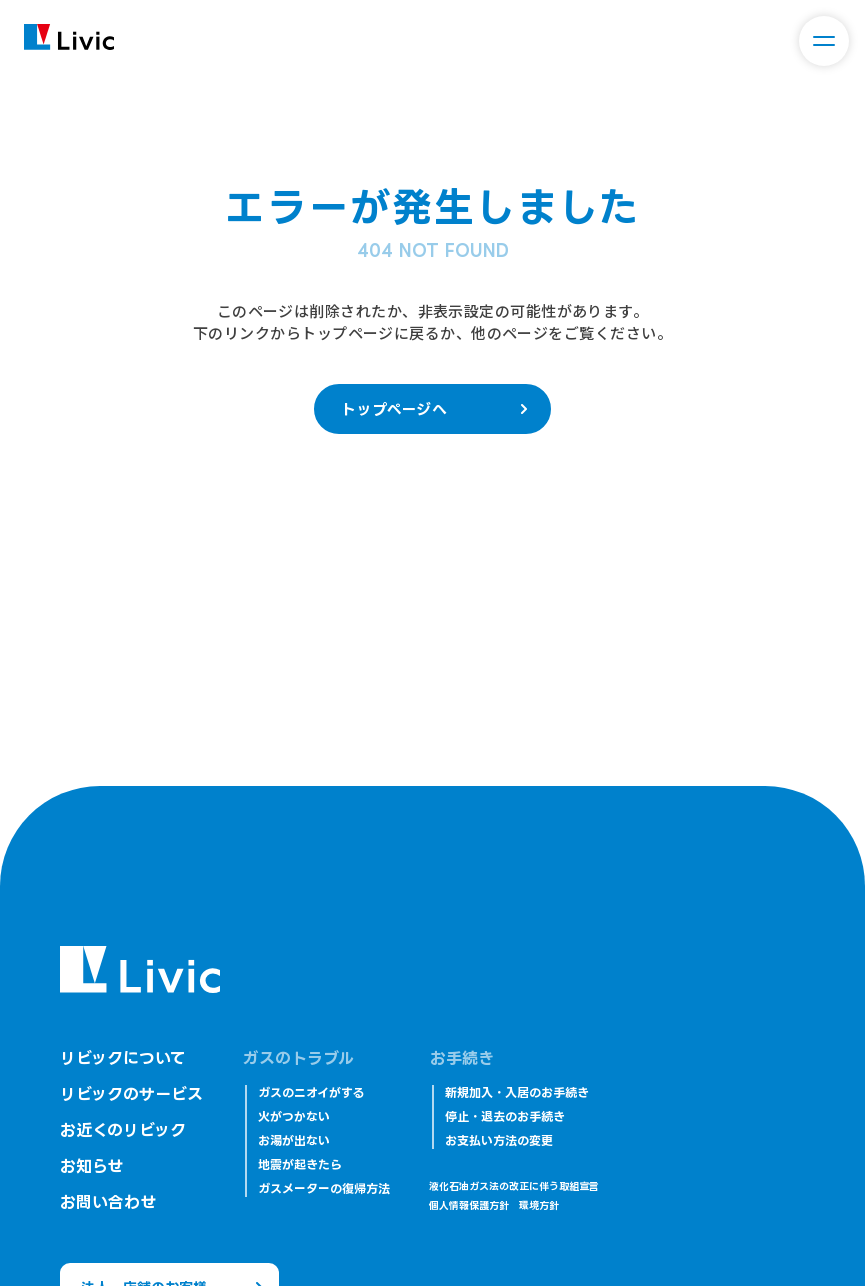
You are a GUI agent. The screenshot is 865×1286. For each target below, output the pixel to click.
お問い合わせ (108, 1202)
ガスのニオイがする (311, 1092)
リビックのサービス (131, 1094)
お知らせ (91, 1166)
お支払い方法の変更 (499, 1140)
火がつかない (294, 1116)
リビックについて (123, 1058)
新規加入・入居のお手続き (517, 1092)
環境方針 (539, 1205)
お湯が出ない (294, 1140)
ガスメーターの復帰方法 (324, 1188)
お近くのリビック (123, 1130)
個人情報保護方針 (469, 1205)
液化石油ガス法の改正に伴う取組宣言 (514, 1186)
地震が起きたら (300, 1164)
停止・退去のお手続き (505, 1116)
